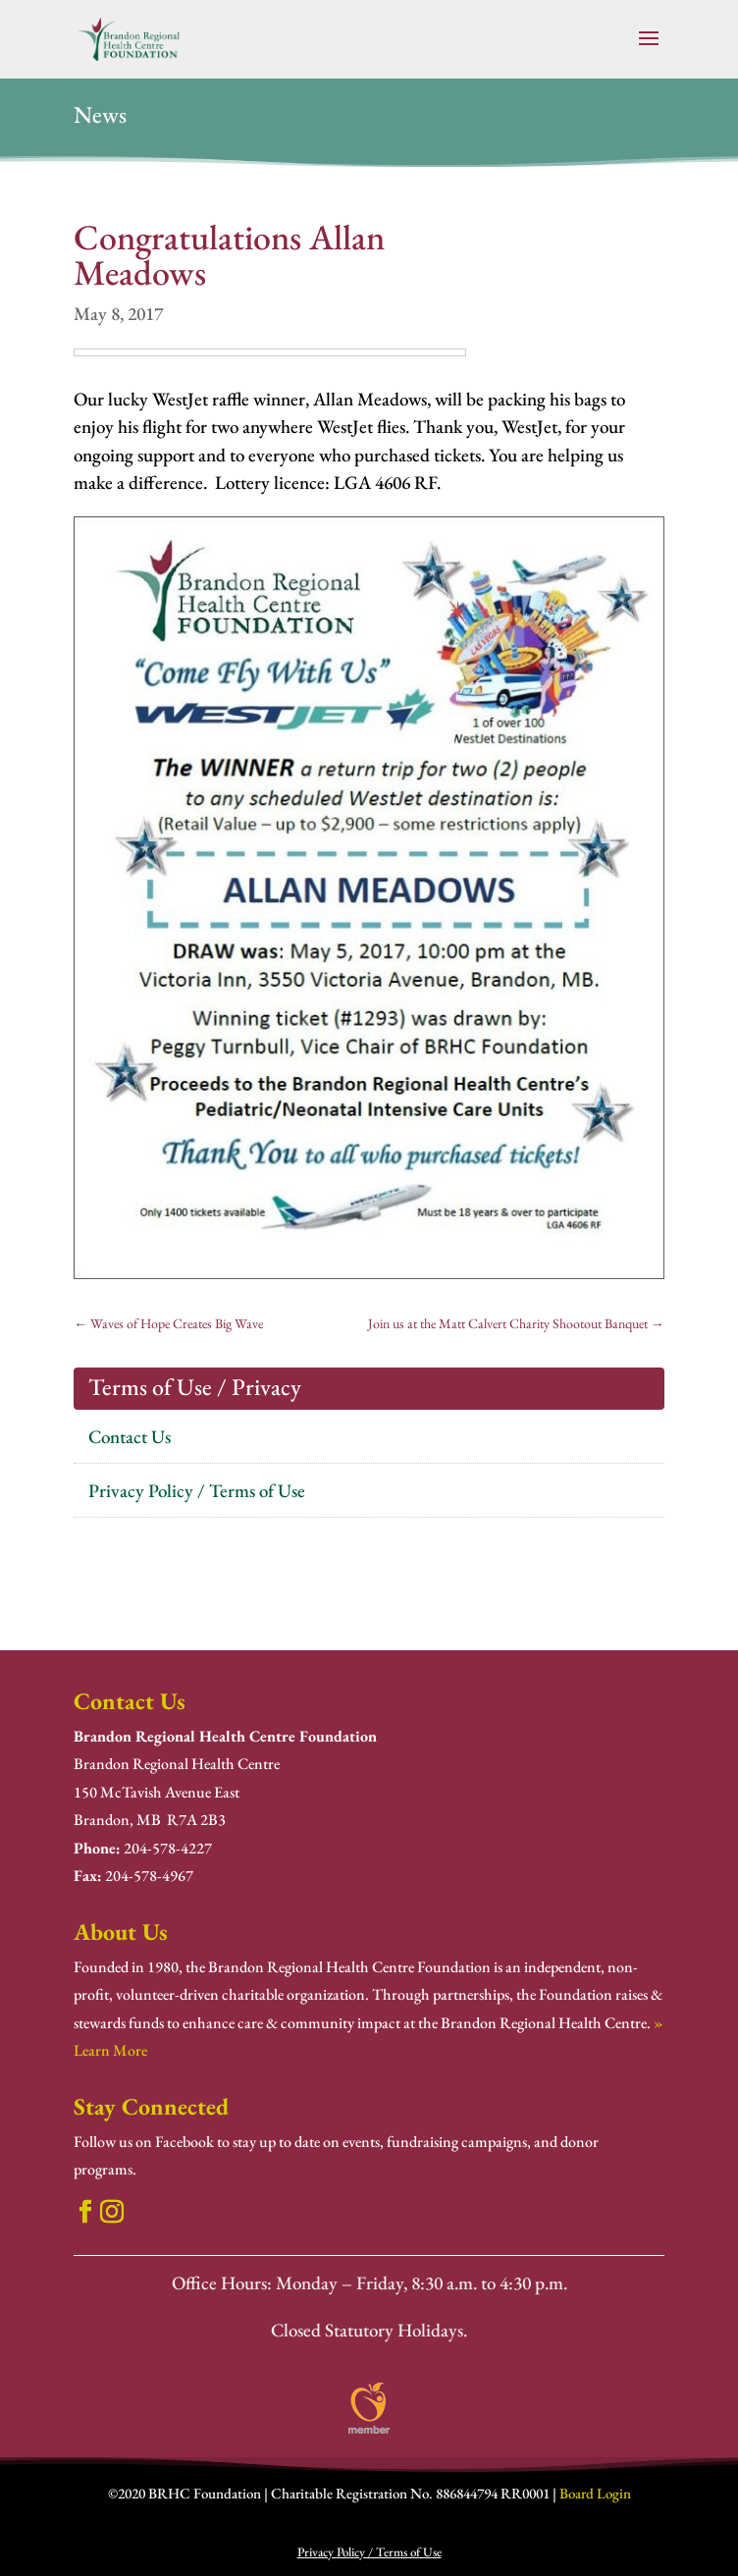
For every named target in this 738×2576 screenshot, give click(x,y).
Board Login (595, 2493)
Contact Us (129, 1436)
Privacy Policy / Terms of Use (196, 1490)
